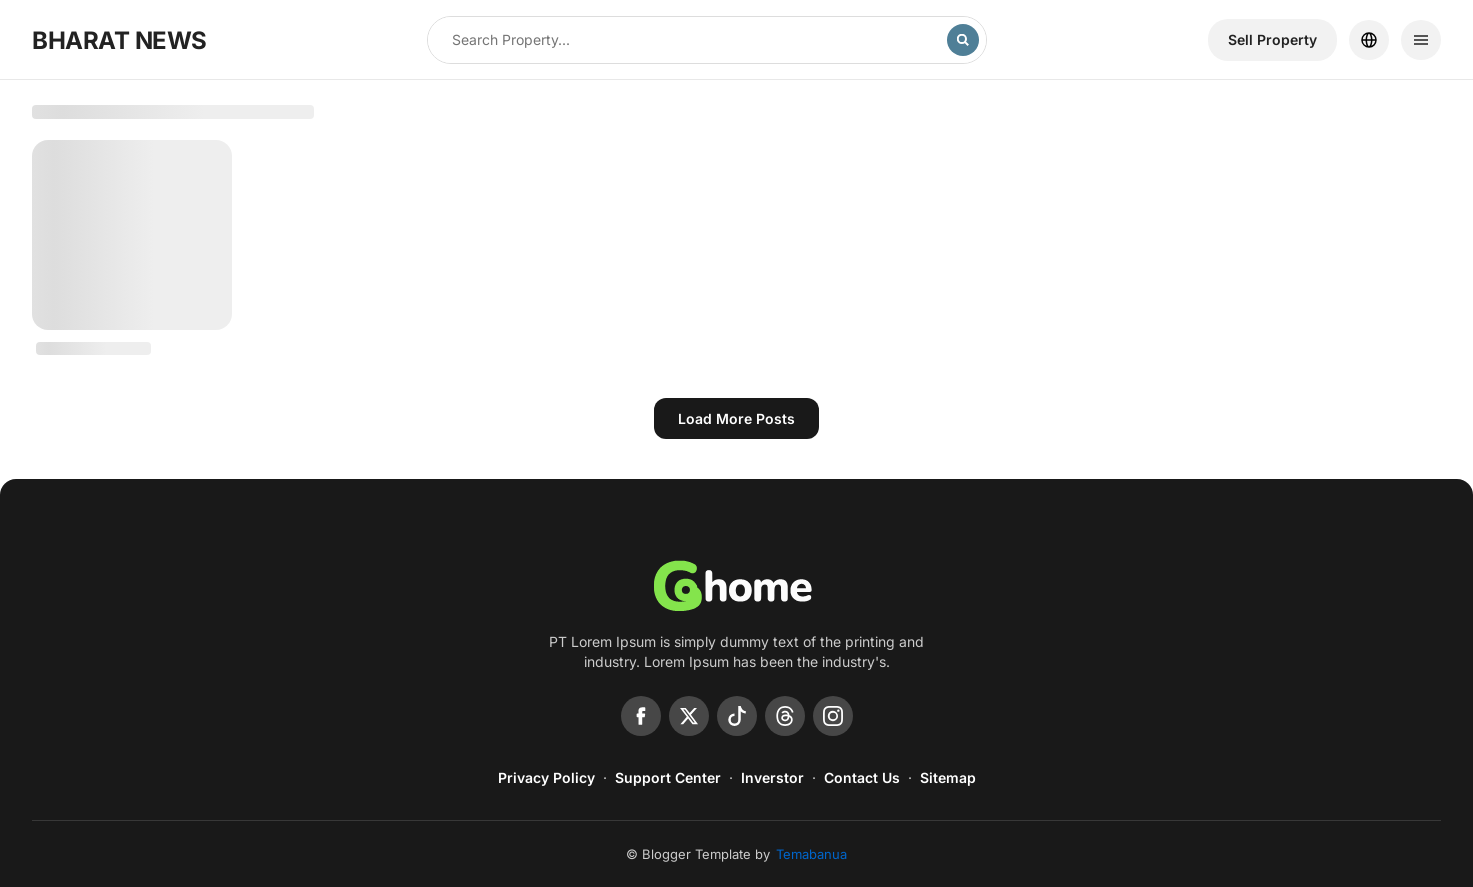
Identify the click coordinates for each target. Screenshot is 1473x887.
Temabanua (811, 854)
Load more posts (736, 418)
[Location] (1369, 40)
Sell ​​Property (1272, 39)
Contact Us (862, 777)
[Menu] (1421, 40)
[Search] (963, 40)
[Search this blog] (687, 40)
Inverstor (772, 777)
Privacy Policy (546, 777)
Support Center (668, 777)
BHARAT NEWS (119, 40)
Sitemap (948, 777)
